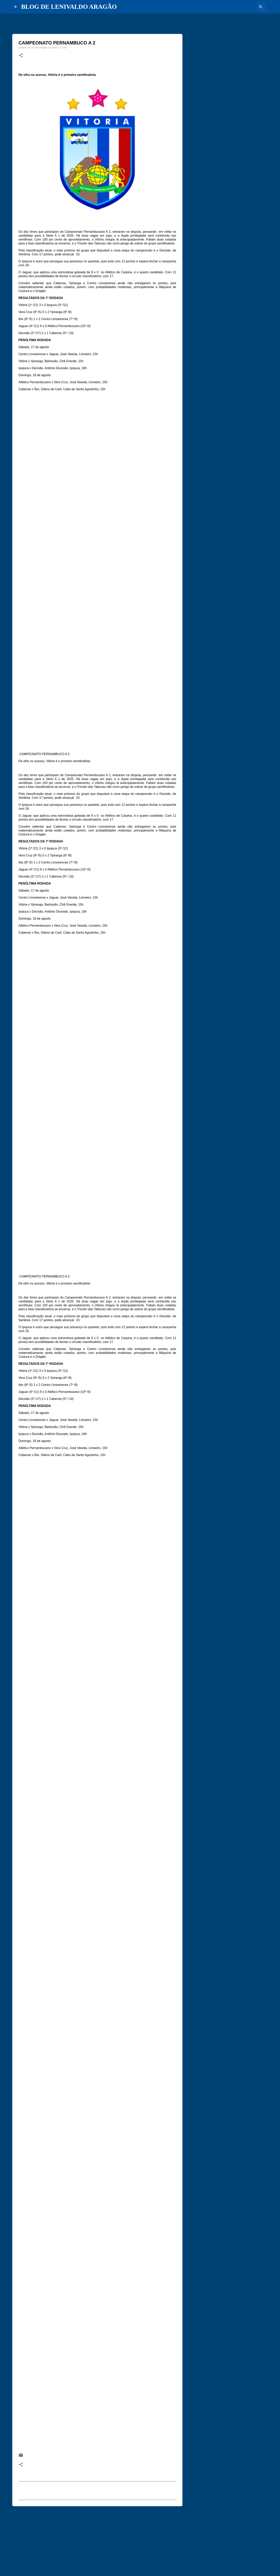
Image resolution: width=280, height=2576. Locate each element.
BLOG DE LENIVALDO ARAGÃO (69, 6)
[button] (20, 55)
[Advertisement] (97, 2539)
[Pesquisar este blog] (246, 7)
